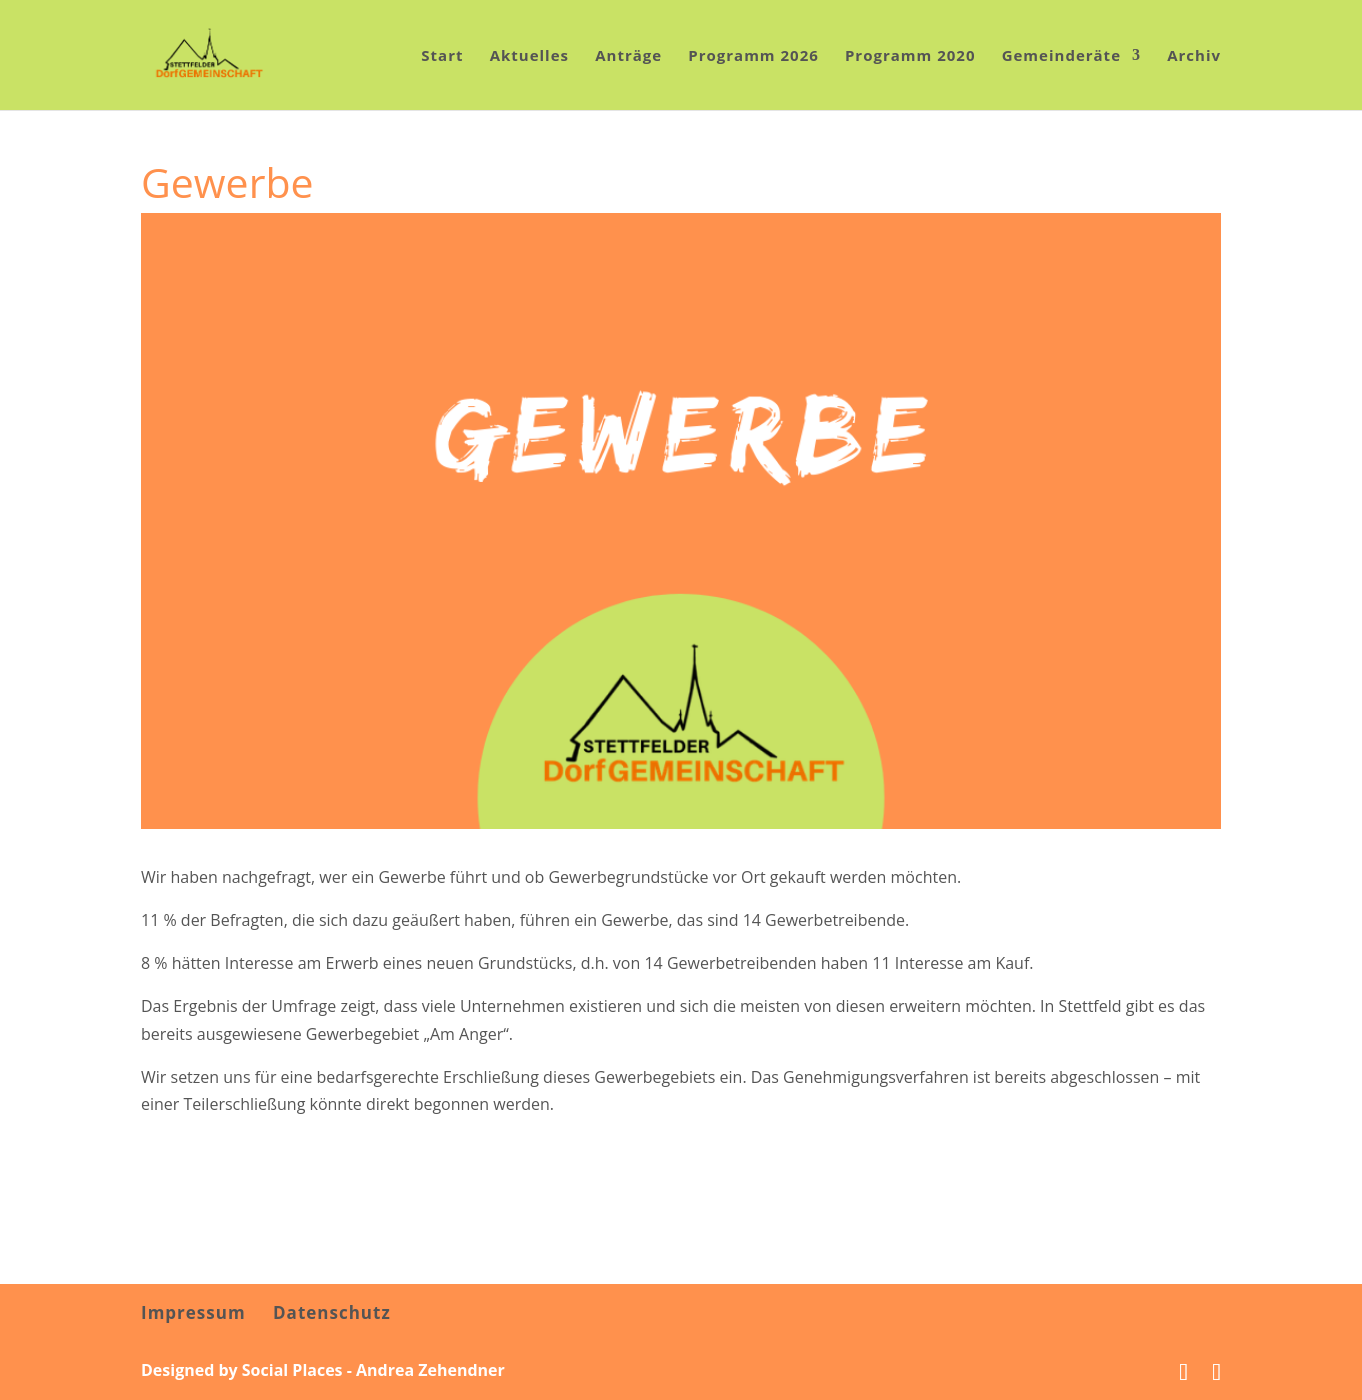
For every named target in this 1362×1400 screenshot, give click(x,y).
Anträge (628, 56)
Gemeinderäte (1061, 56)
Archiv (1194, 56)
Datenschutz (332, 1312)
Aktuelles (529, 56)
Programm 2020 (910, 56)
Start (442, 56)
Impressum (193, 1312)
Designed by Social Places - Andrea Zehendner (323, 1370)
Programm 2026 (753, 56)
